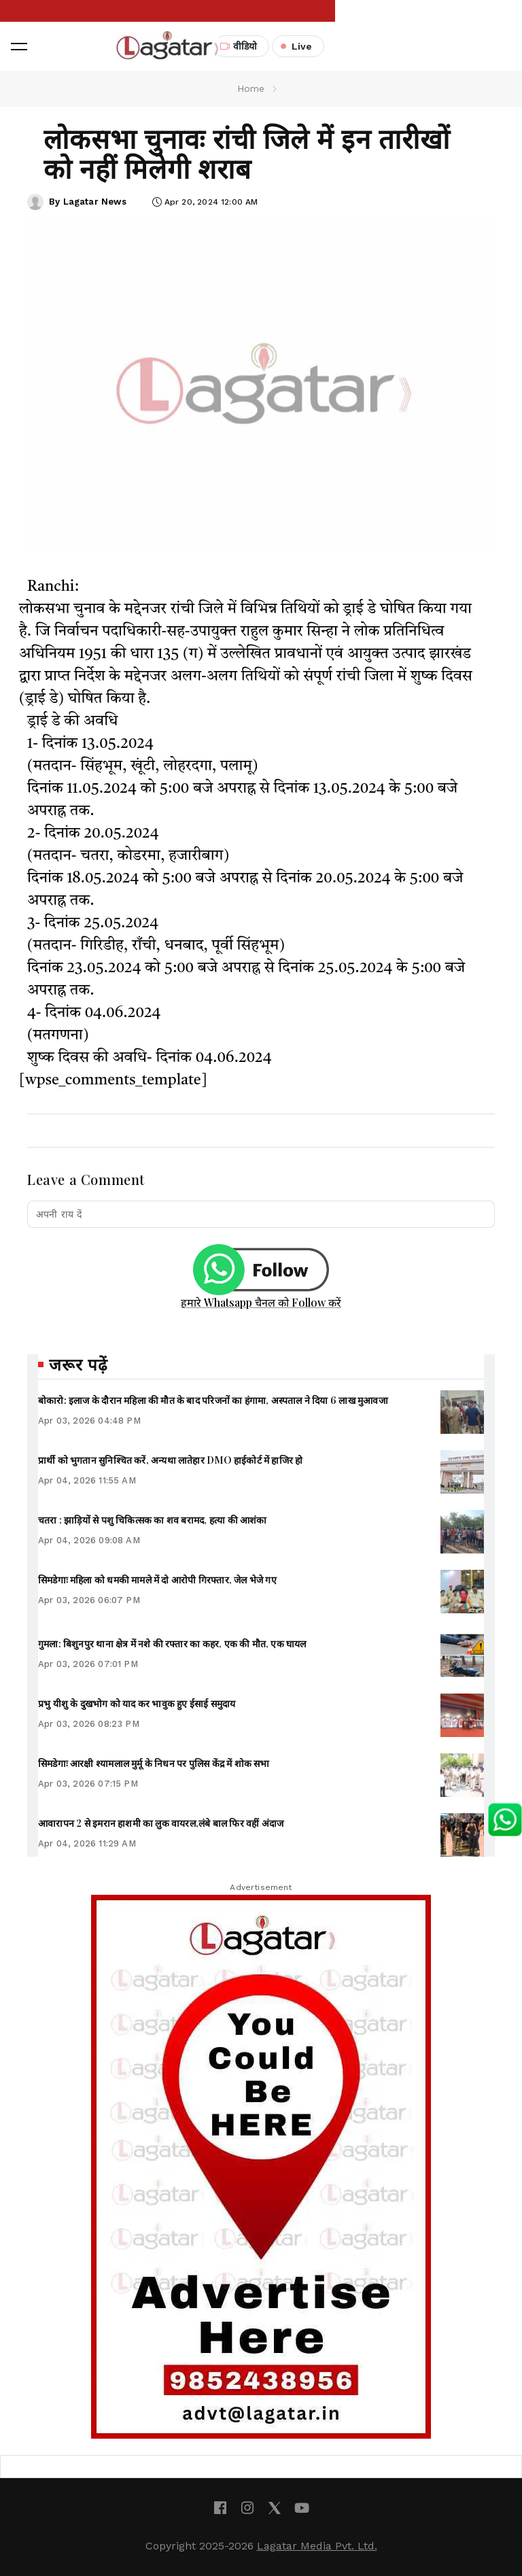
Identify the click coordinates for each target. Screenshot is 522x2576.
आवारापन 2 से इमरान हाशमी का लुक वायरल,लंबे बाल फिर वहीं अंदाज (160, 1823)
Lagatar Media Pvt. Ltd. (317, 2545)
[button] (19, 46)
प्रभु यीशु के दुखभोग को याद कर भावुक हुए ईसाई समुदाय (137, 1703)
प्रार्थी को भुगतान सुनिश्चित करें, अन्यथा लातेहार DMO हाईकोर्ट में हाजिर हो (170, 1460)
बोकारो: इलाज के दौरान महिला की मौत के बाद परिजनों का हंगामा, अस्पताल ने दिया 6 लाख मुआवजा (213, 1400)
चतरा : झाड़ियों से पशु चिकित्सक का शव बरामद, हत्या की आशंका (152, 1519)
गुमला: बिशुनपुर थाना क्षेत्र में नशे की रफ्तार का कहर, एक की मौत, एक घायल (172, 1643)
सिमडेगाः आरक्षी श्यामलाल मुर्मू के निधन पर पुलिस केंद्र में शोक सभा (154, 1763)
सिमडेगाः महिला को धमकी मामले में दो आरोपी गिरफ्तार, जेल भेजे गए (157, 1579)
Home (251, 88)
